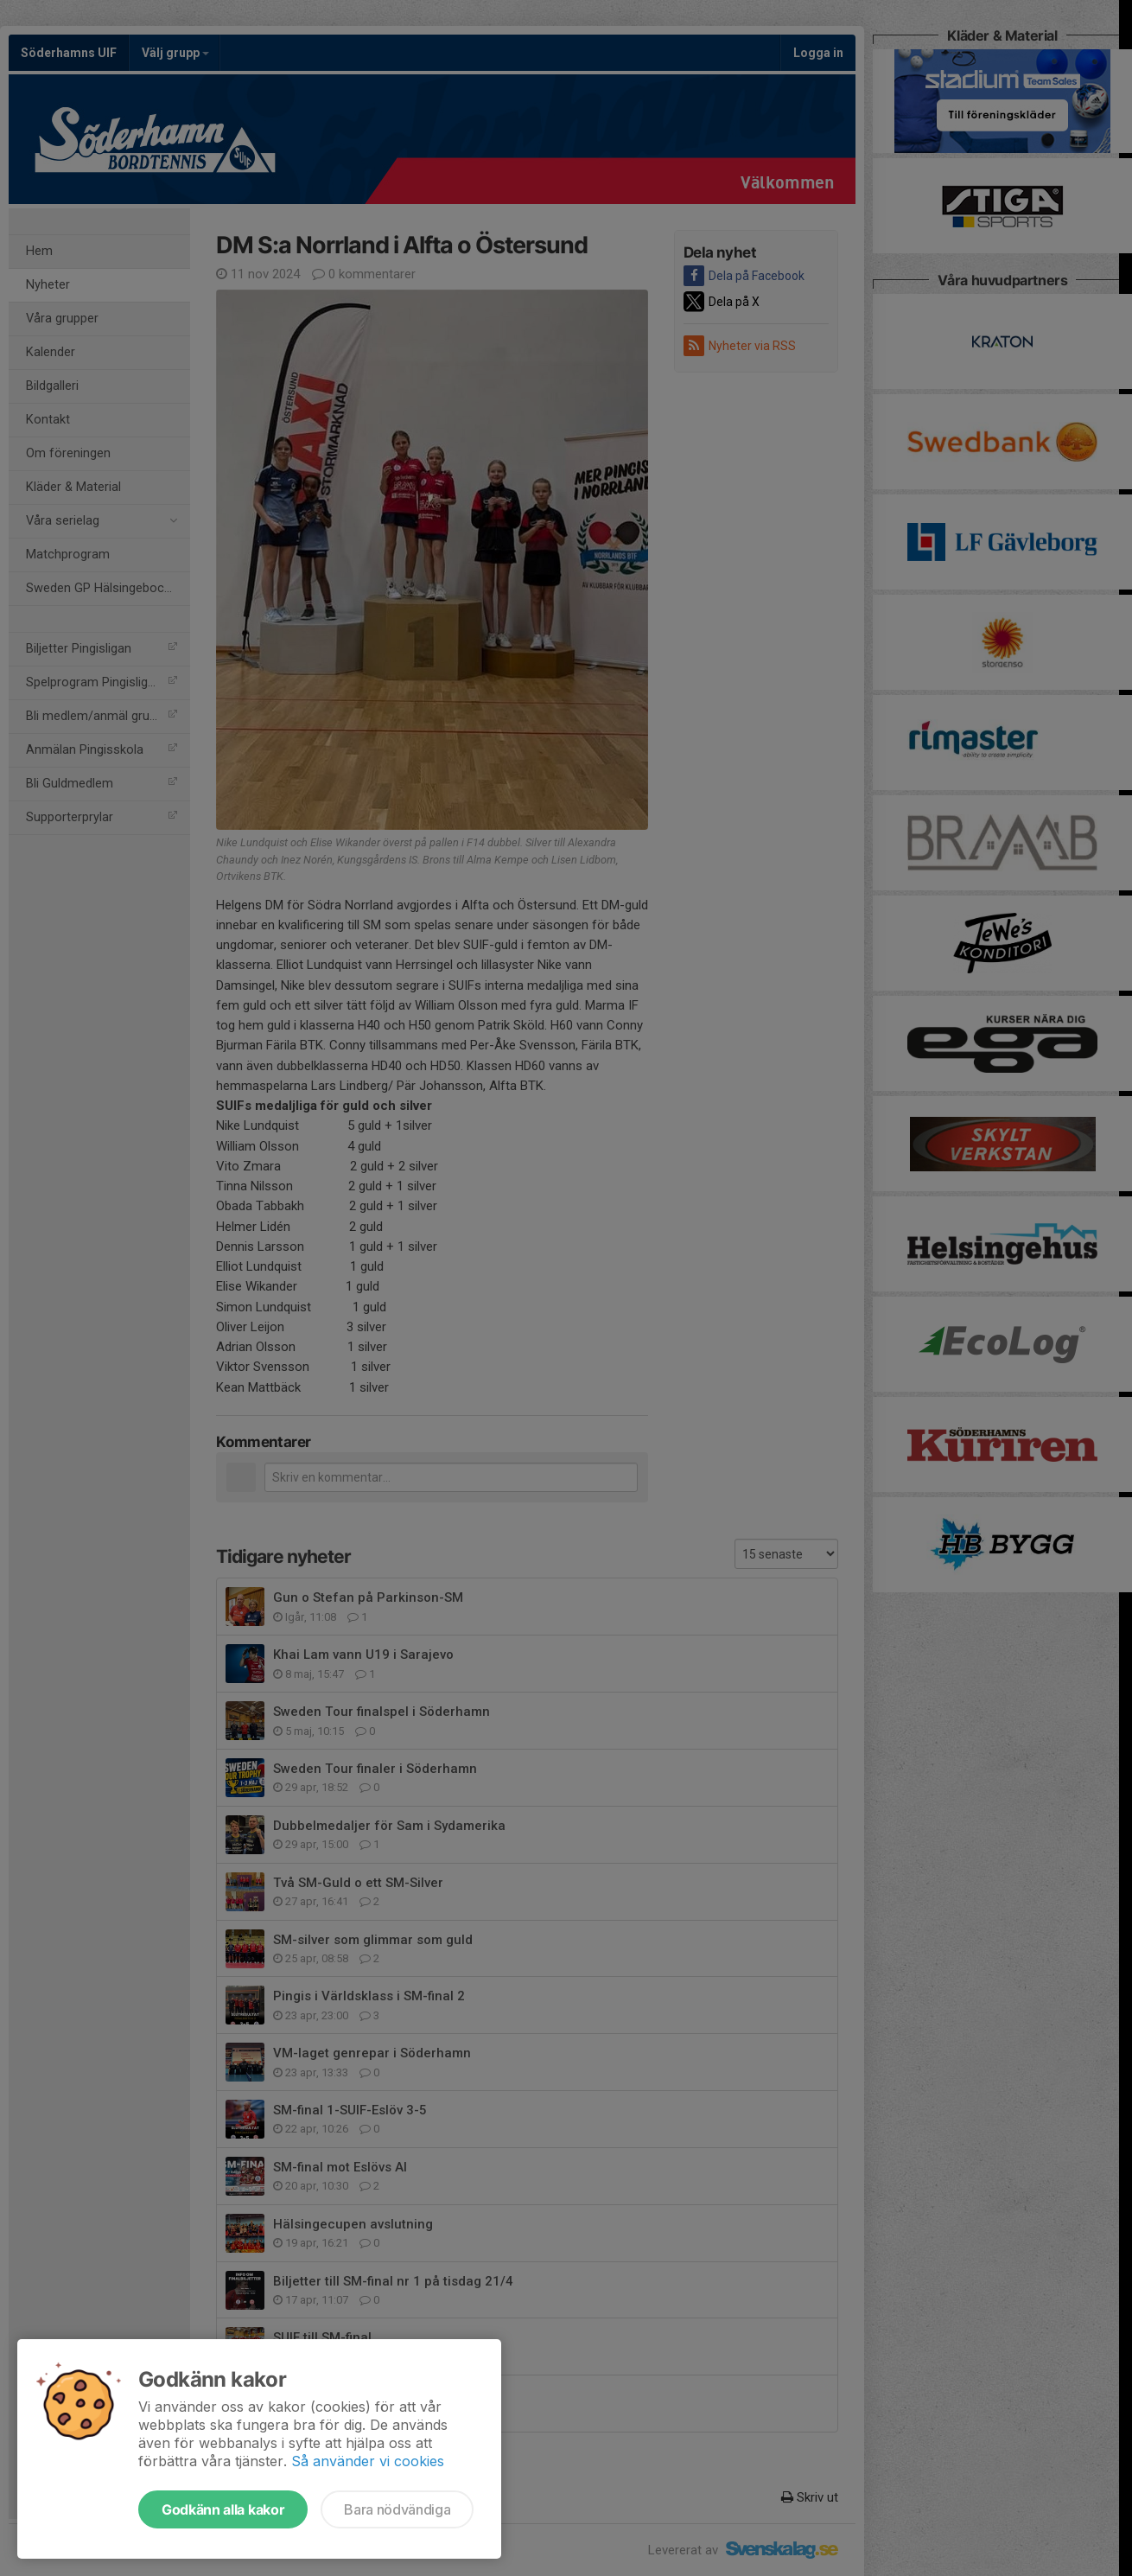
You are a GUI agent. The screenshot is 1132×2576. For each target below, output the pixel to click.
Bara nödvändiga (397, 2509)
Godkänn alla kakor (223, 2509)
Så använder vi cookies (367, 2461)
